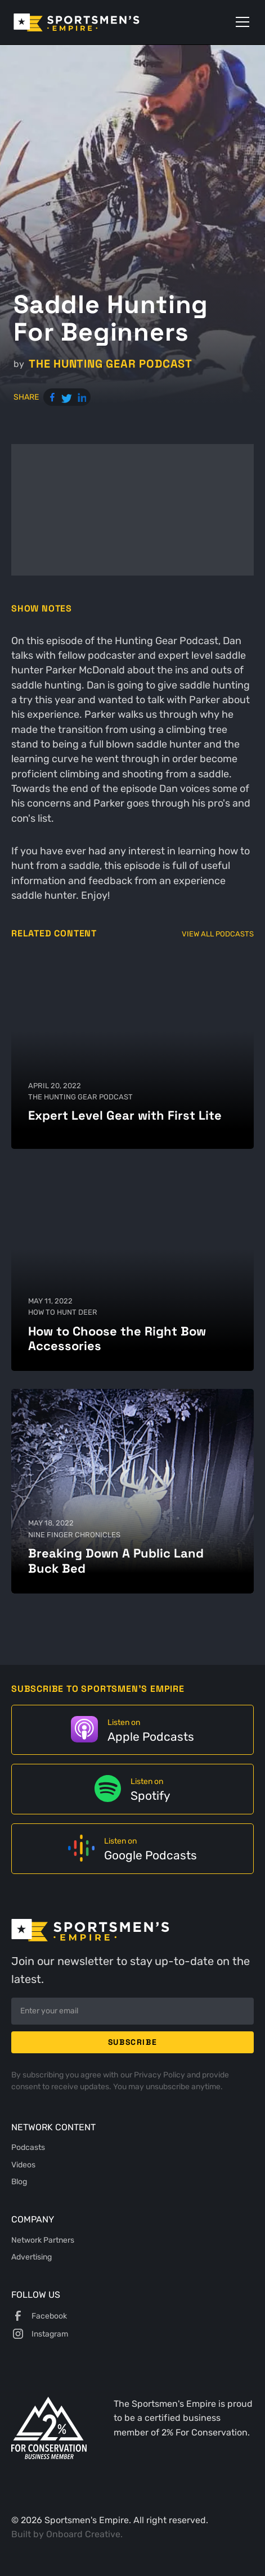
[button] (240, 21)
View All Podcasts (218, 934)
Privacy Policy (160, 2074)
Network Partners (42, 2239)
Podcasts (28, 2147)
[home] (93, 22)
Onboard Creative (83, 2534)
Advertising (31, 2256)
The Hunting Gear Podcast (110, 364)
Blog (19, 2181)
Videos (23, 2164)
